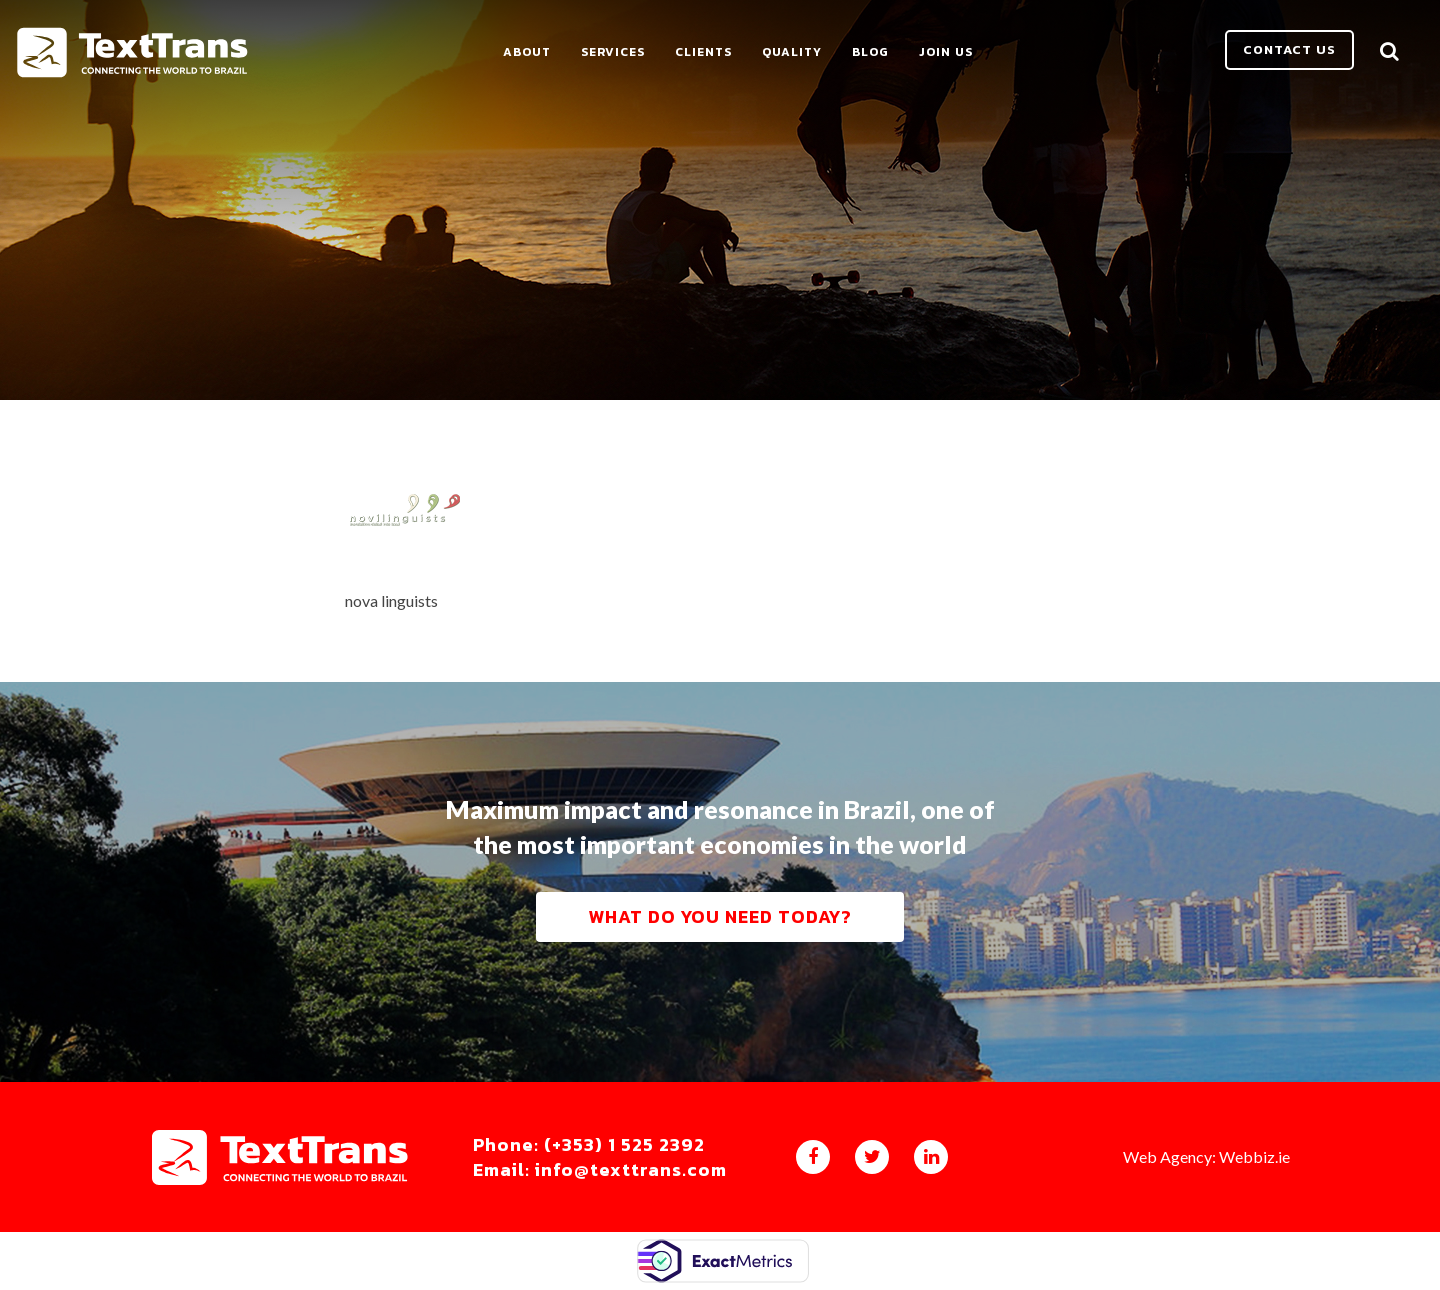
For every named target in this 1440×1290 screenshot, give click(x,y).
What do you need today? (720, 916)
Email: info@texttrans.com (600, 1170)
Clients (703, 52)
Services (613, 52)
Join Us (946, 52)
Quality (792, 52)
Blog (870, 52)
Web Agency (1167, 1156)
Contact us (1289, 49)
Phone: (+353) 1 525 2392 (589, 1145)
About (527, 52)
